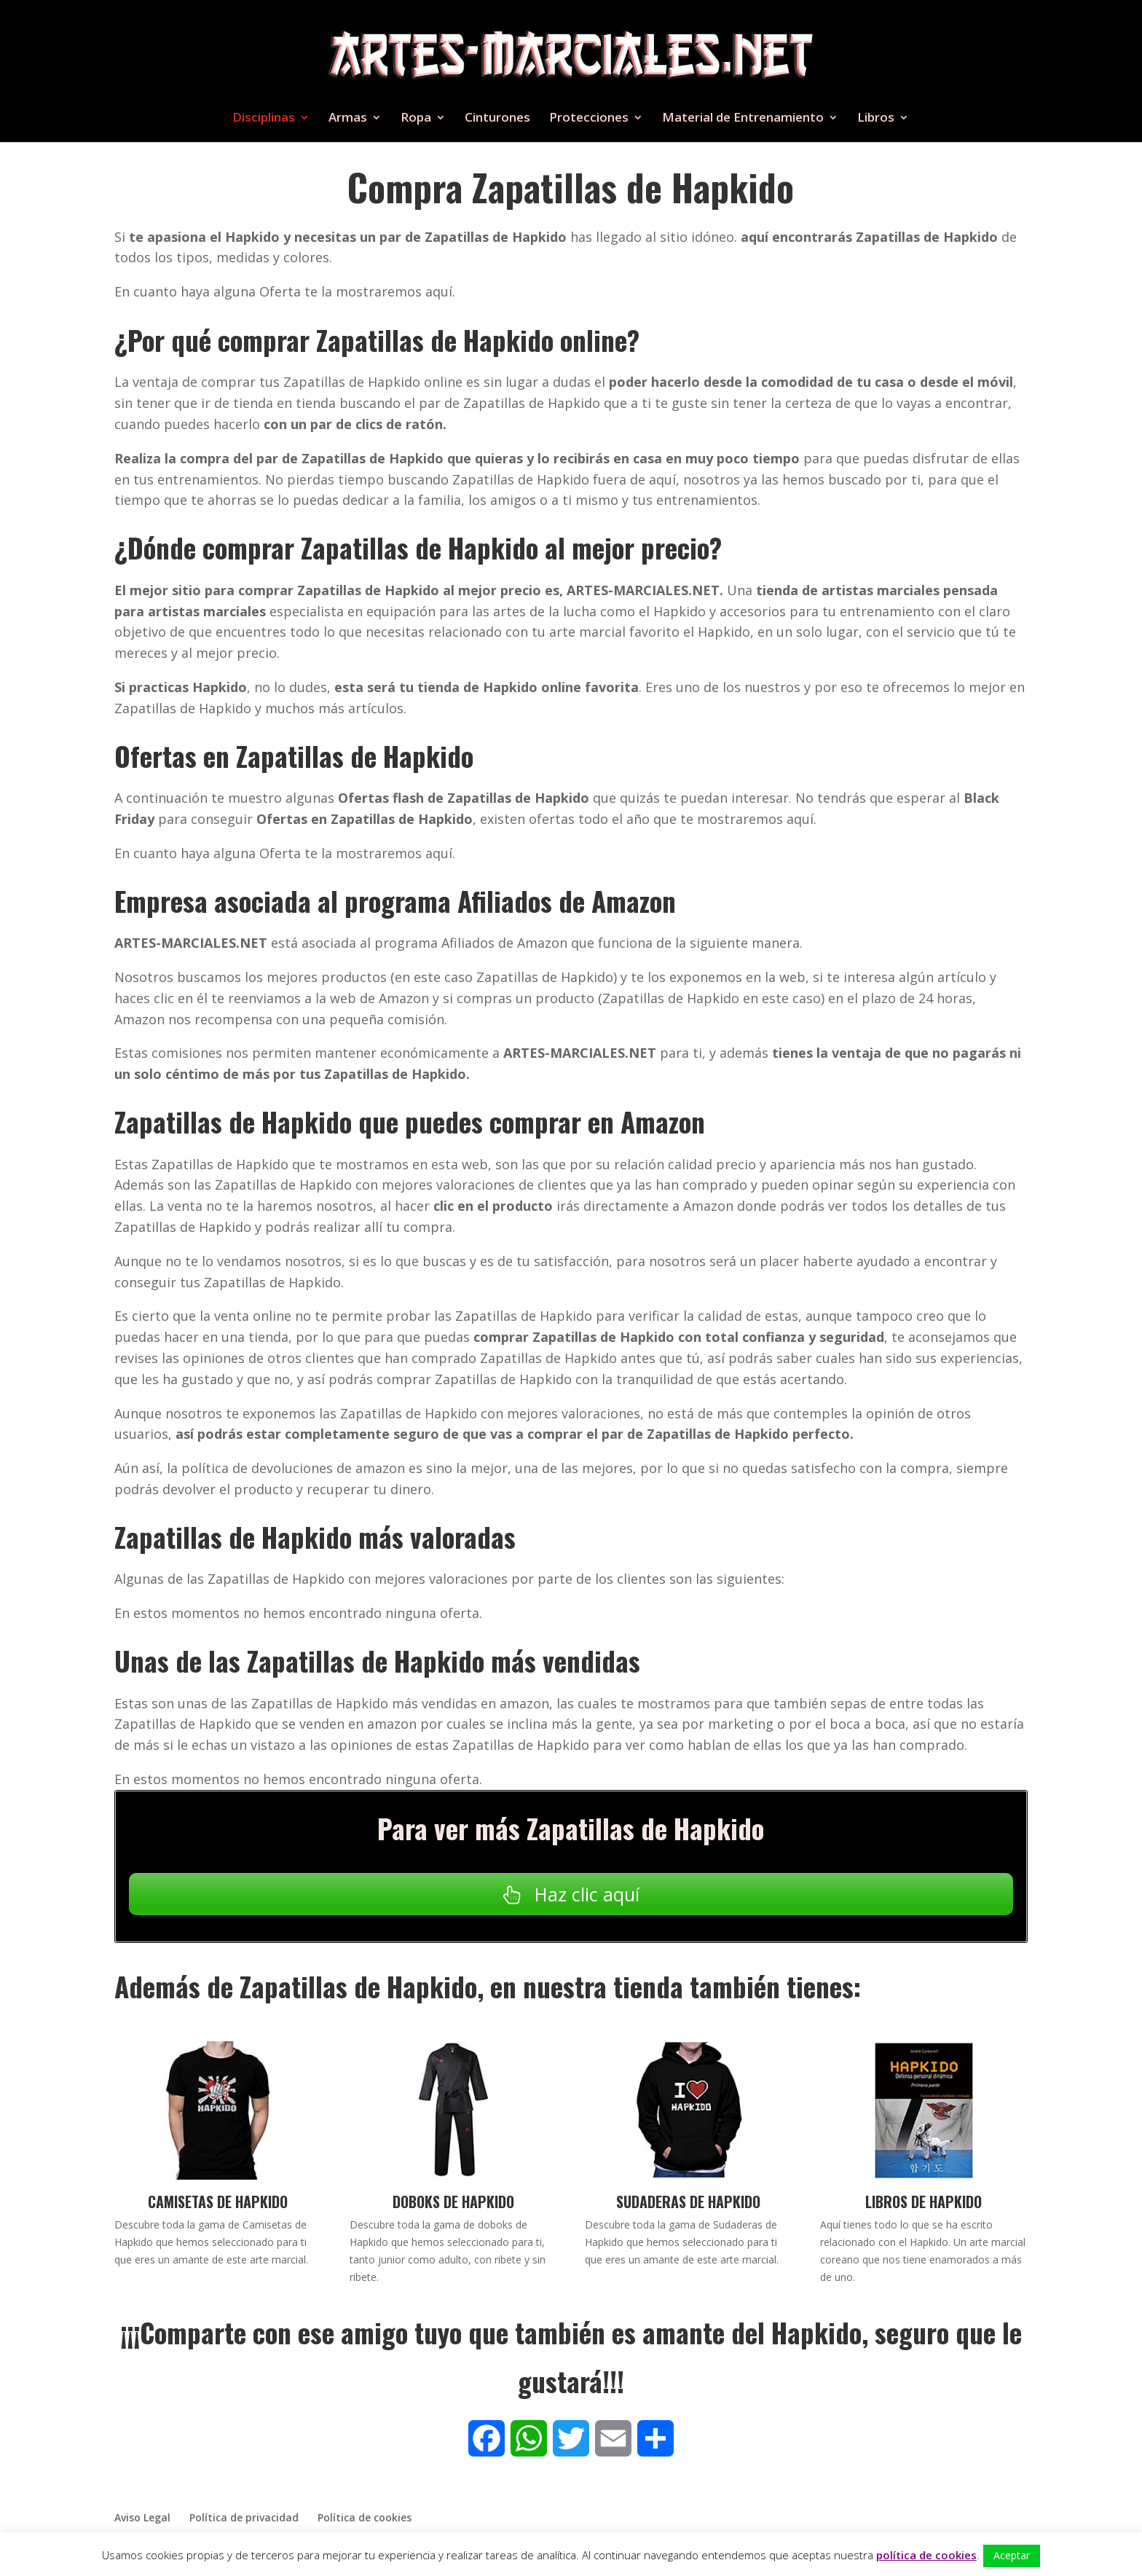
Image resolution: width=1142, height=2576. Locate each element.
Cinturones (497, 118)
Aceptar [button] (1011, 2555)
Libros (875, 118)
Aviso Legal (142, 2517)
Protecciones (589, 118)
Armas (347, 118)
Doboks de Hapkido (453, 2201)
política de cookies (926, 2555)
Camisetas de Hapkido (218, 2201)
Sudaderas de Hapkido (688, 2201)
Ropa (416, 118)
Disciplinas (263, 118)
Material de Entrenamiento (743, 118)
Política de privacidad (244, 2517)
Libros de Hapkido (923, 2201)
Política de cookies (364, 2517)
